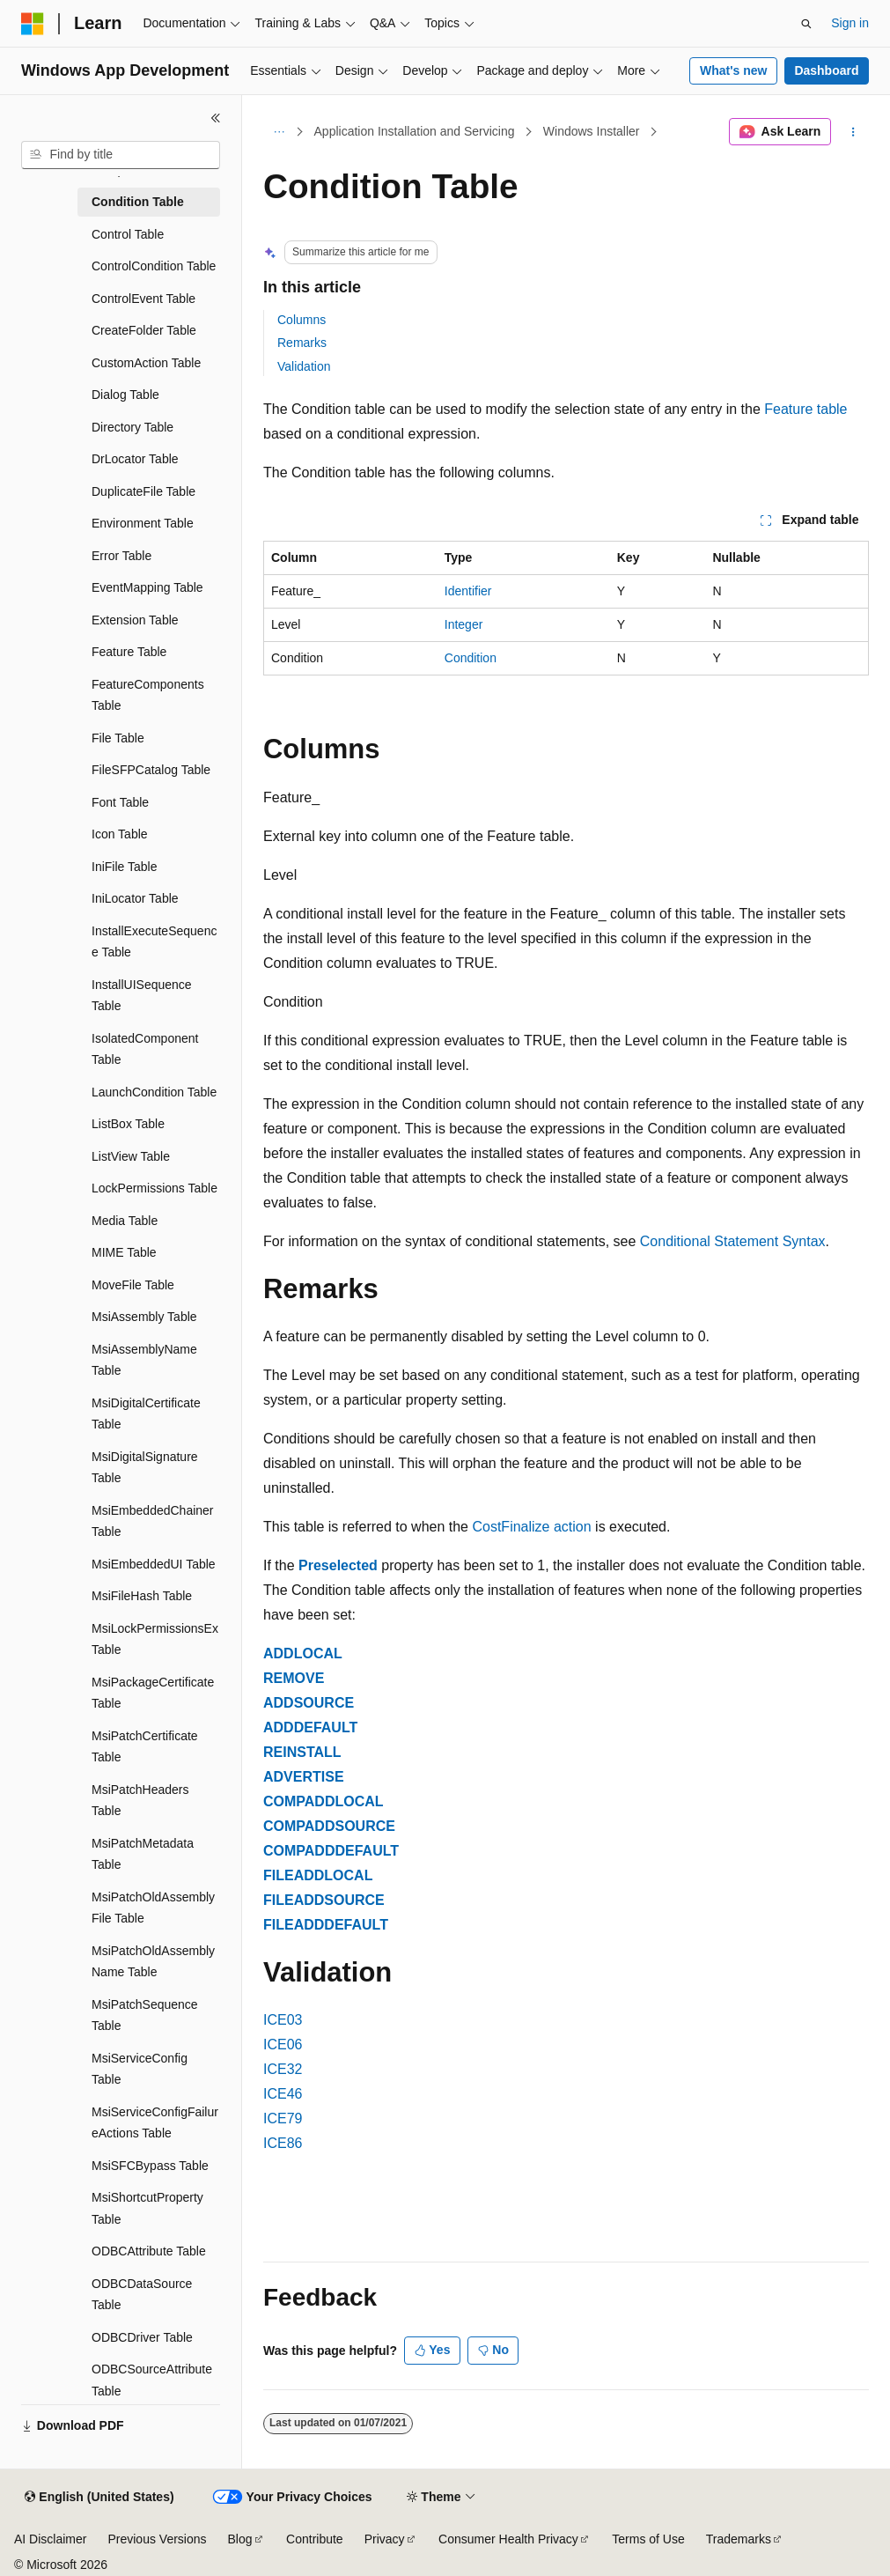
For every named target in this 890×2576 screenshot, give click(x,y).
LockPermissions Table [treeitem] (154, 1188)
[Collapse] (215, 118)
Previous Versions (156, 2539)
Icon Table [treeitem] (120, 834)
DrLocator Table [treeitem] (135, 459)
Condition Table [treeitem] (138, 202)
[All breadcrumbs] (278, 132)
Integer (464, 624)
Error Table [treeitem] (121, 556)
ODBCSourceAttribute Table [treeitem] (152, 2380)
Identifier (468, 591)
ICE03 (282, 2019)
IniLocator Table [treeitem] (135, 898)
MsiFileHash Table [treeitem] (142, 1596)
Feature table (805, 409)
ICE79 (282, 2118)
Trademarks (738, 2539)
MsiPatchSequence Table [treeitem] (145, 2015)
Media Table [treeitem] (125, 1221)
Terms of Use (648, 2539)
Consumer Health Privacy (508, 2539)
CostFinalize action (531, 1526)
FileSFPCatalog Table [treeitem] (151, 770)
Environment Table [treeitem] (143, 523)
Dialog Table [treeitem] (125, 395)
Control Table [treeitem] (128, 234)
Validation (303, 366)
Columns (301, 320)
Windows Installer (591, 131)
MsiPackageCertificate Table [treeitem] (153, 1693)
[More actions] (853, 132)
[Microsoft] (32, 23)
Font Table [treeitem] (120, 802)
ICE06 (282, 2044)
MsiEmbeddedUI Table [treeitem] (154, 1564)
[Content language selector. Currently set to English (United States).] (99, 2498)
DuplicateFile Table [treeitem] (143, 491)
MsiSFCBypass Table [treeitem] (150, 2166)
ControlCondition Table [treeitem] (154, 266)
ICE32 (282, 2069)
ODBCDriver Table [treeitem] (142, 2337)
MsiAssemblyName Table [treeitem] (144, 1360)
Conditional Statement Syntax (733, 1241)
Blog (240, 2539)
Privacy (384, 2539)
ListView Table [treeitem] (131, 1156)
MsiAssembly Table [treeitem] (144, 1317)
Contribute (314, 2539)
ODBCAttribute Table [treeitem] (149, 2251)
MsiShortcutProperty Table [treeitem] (147, 2208)
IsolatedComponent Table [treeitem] (145, 1049)
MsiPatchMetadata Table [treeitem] (143, 1854)
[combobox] (120, 155)
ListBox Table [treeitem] (128, 1124)
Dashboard (826, 70)
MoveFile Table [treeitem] (133, 1285)
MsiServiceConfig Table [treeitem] (140, 2069)
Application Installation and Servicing (414, 131)
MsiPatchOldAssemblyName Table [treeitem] (153, 1962)
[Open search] (806, 24)
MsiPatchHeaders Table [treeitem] (140, 1801)
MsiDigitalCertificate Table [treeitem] (146, 1414)
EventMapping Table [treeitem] (147, 587)
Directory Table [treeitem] (132, 427)
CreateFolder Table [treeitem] (144, 330)
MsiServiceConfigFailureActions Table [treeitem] (155, 2123)
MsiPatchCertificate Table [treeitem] (145, 1747)
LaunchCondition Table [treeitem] (154, 1092)
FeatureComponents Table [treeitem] (148, 695)
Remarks (302, 343)
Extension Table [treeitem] (135, 620)
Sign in (850, 23)
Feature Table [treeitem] (129, 652)
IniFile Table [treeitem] (124, 867)
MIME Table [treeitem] (124, 1252)
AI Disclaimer (50, 2539)
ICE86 (282, 2143)
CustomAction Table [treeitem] (146, 363)
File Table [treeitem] (118, 738)
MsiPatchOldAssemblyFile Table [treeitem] (153, 1908)
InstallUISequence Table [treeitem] (142, 996)
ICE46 (282, 2093)
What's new (733, 70)
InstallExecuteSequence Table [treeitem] (154, 942)
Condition (470, 658)
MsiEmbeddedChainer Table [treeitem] (153, 1521)
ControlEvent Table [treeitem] (143, 299)
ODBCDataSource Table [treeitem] (142, 2295)
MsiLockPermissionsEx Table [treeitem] (155, 1639)
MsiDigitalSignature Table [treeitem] (145, 1468)
